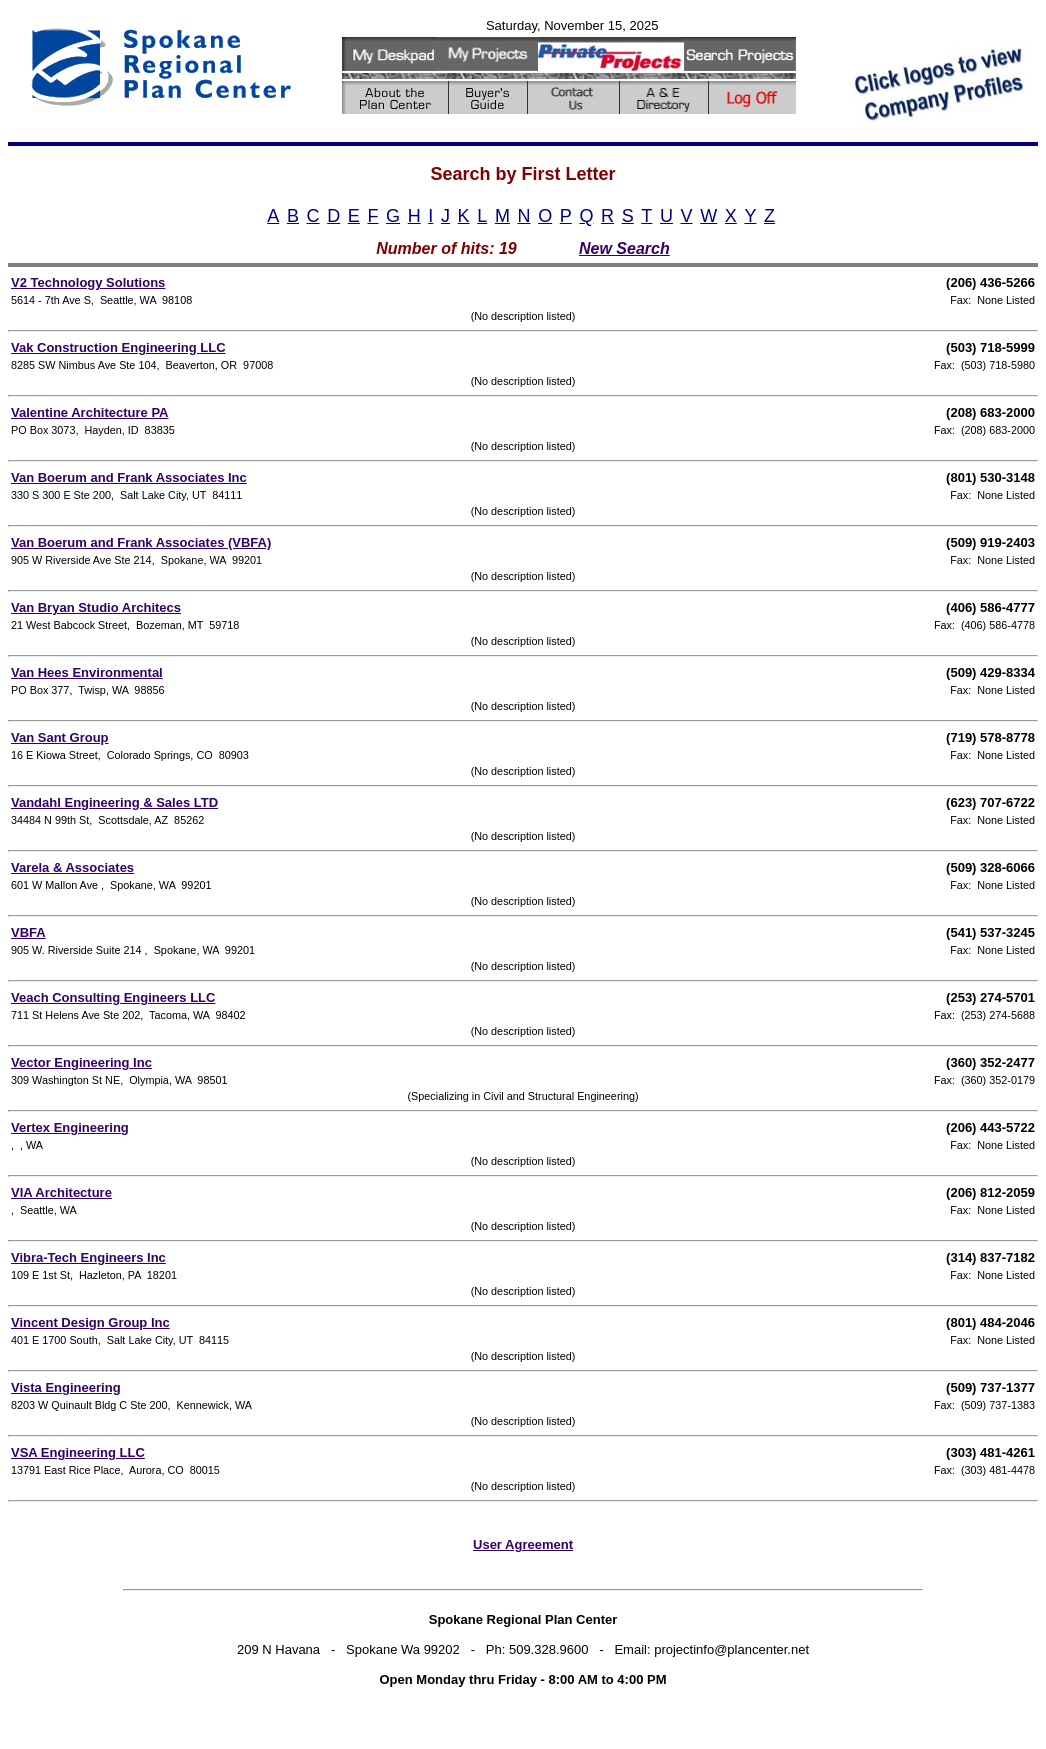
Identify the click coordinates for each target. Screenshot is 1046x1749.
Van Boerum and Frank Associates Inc (129, 477)
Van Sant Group (60, 737)
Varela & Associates (72, 867)
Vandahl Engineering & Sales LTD (114, 802)
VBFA (28, 932)
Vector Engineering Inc (81, 1062)
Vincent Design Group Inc (90, 1322)
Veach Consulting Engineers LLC (113, 997)
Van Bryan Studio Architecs (96, 607)
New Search (624, 248)
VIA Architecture (61, 1192)
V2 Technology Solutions (88, 282)
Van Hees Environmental (87, 672)
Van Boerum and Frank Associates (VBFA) (141, 542)
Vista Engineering (66, 1387)
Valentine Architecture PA (90, 412)
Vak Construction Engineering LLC (118, 347)
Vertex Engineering (70, 1127)
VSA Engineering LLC (78, 1452)
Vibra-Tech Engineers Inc (88, 1257)
